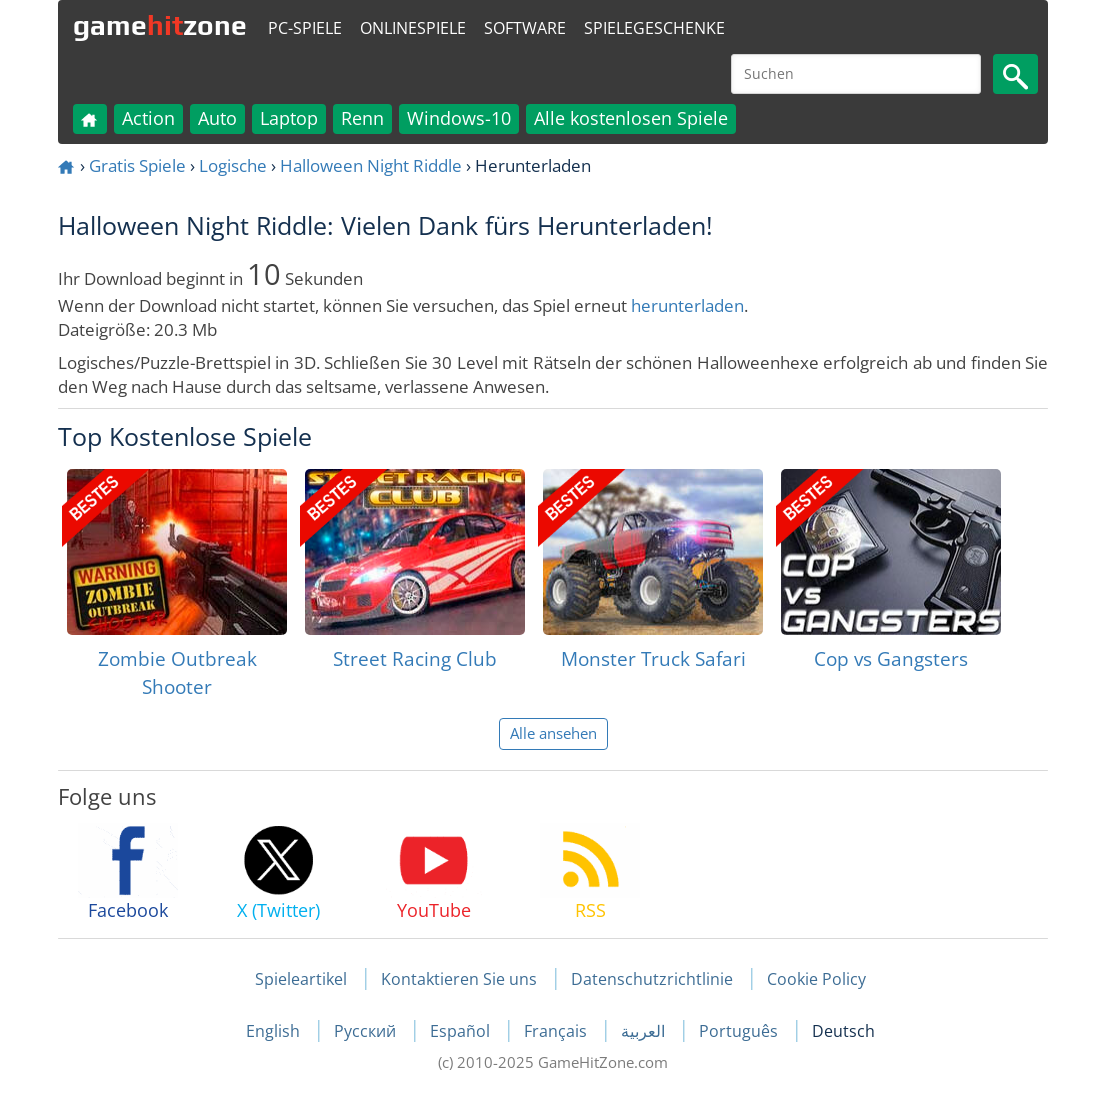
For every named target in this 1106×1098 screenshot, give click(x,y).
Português (740, 1031)
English (275, 1031)
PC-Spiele (305, 28)
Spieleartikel (301, 979)
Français (557, 1031)
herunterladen (687, 305)
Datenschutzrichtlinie (652, 979)
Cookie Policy (816, 979)
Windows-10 (459, 118)
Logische (233, 165)
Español (462, 1031)
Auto (217, 118)
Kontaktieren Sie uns (459, 979)
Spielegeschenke (654, 28)
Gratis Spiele (137, 165)
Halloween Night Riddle (371, 165)
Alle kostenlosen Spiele (631, 118)
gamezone (160, 25)
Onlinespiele (413, 28)
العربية (645, 1031)
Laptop (289, 118)
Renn (362, 118)
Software (525, 28)
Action (148, 118)
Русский (367, 1031)
